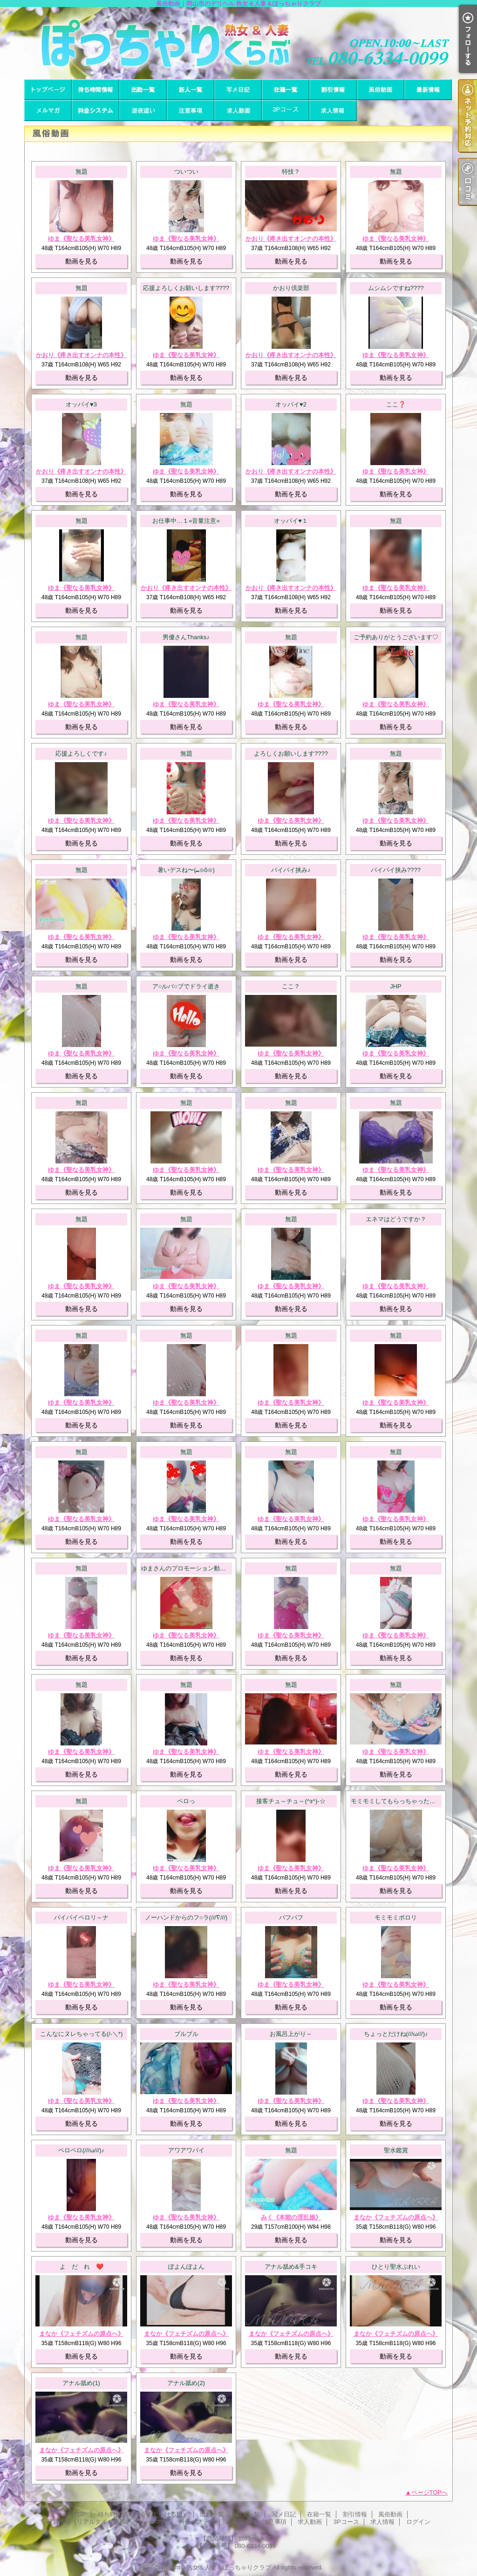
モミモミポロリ (396, 1917)
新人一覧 (190, 89)
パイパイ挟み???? (396, 869)
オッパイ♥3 (81, 404)
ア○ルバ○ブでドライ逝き (186, 986)
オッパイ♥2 (291, 404)
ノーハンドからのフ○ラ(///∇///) (186, 1917)
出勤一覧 (143, 89)
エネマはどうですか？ (396, 1219)
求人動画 (238, 110)
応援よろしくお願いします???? (186, 287)
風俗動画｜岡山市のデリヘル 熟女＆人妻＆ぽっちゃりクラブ (238, 43)
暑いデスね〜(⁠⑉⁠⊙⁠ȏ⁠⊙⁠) (186, 869)
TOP (48, 89)
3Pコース (285, 110)
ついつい (186, 171)
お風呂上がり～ (291, 2033)
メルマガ (48, 110)
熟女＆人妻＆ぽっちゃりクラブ (228, 2567)
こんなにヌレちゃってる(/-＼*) (81, 2033)
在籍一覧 (285, 89)
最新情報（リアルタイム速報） (428, 89)
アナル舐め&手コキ (291, 2266)
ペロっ (186, 1801)
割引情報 (333, 89)
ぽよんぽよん (186, 2266)
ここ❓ (396, 404)
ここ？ (291, 986)
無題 (81, 171)
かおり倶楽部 (291, 287)
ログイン (418, 2521)
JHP (396, 986)
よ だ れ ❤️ (81, 2266)
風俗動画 (380, 89)
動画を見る (81, 261)
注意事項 (190, 110)
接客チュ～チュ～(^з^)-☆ (290, 1801)
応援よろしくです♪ (81, 753)
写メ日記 (238, 89)
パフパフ (291, 1917)
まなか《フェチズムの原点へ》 (396, 2217)
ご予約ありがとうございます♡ (396, 637)
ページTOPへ (429, 2492)
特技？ (291, 171)
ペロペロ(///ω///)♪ (81, 2150)
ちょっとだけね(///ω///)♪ (396, 2033)
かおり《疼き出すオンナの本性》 (290, 238)
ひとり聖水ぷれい (396, 2266)
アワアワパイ (186, 2150)
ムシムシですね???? (396, 287)
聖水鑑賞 (396, 2150)
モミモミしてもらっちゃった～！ (396, 1801)
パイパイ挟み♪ (291, 869)
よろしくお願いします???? (291, 753)
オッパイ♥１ (291, 520)
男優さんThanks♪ (186, 637)
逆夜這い (143, 110)
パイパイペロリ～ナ (81, 1917)
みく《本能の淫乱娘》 (291, 2217)
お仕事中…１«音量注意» (185, 520)
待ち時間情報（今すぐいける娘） (95, 89)
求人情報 (333, 110)
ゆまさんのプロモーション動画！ (186, 1568)
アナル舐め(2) (186, 2383)
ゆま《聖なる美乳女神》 (81, 238)
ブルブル (186, 2033)
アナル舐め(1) (81, 2383)
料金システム (95, 110)
